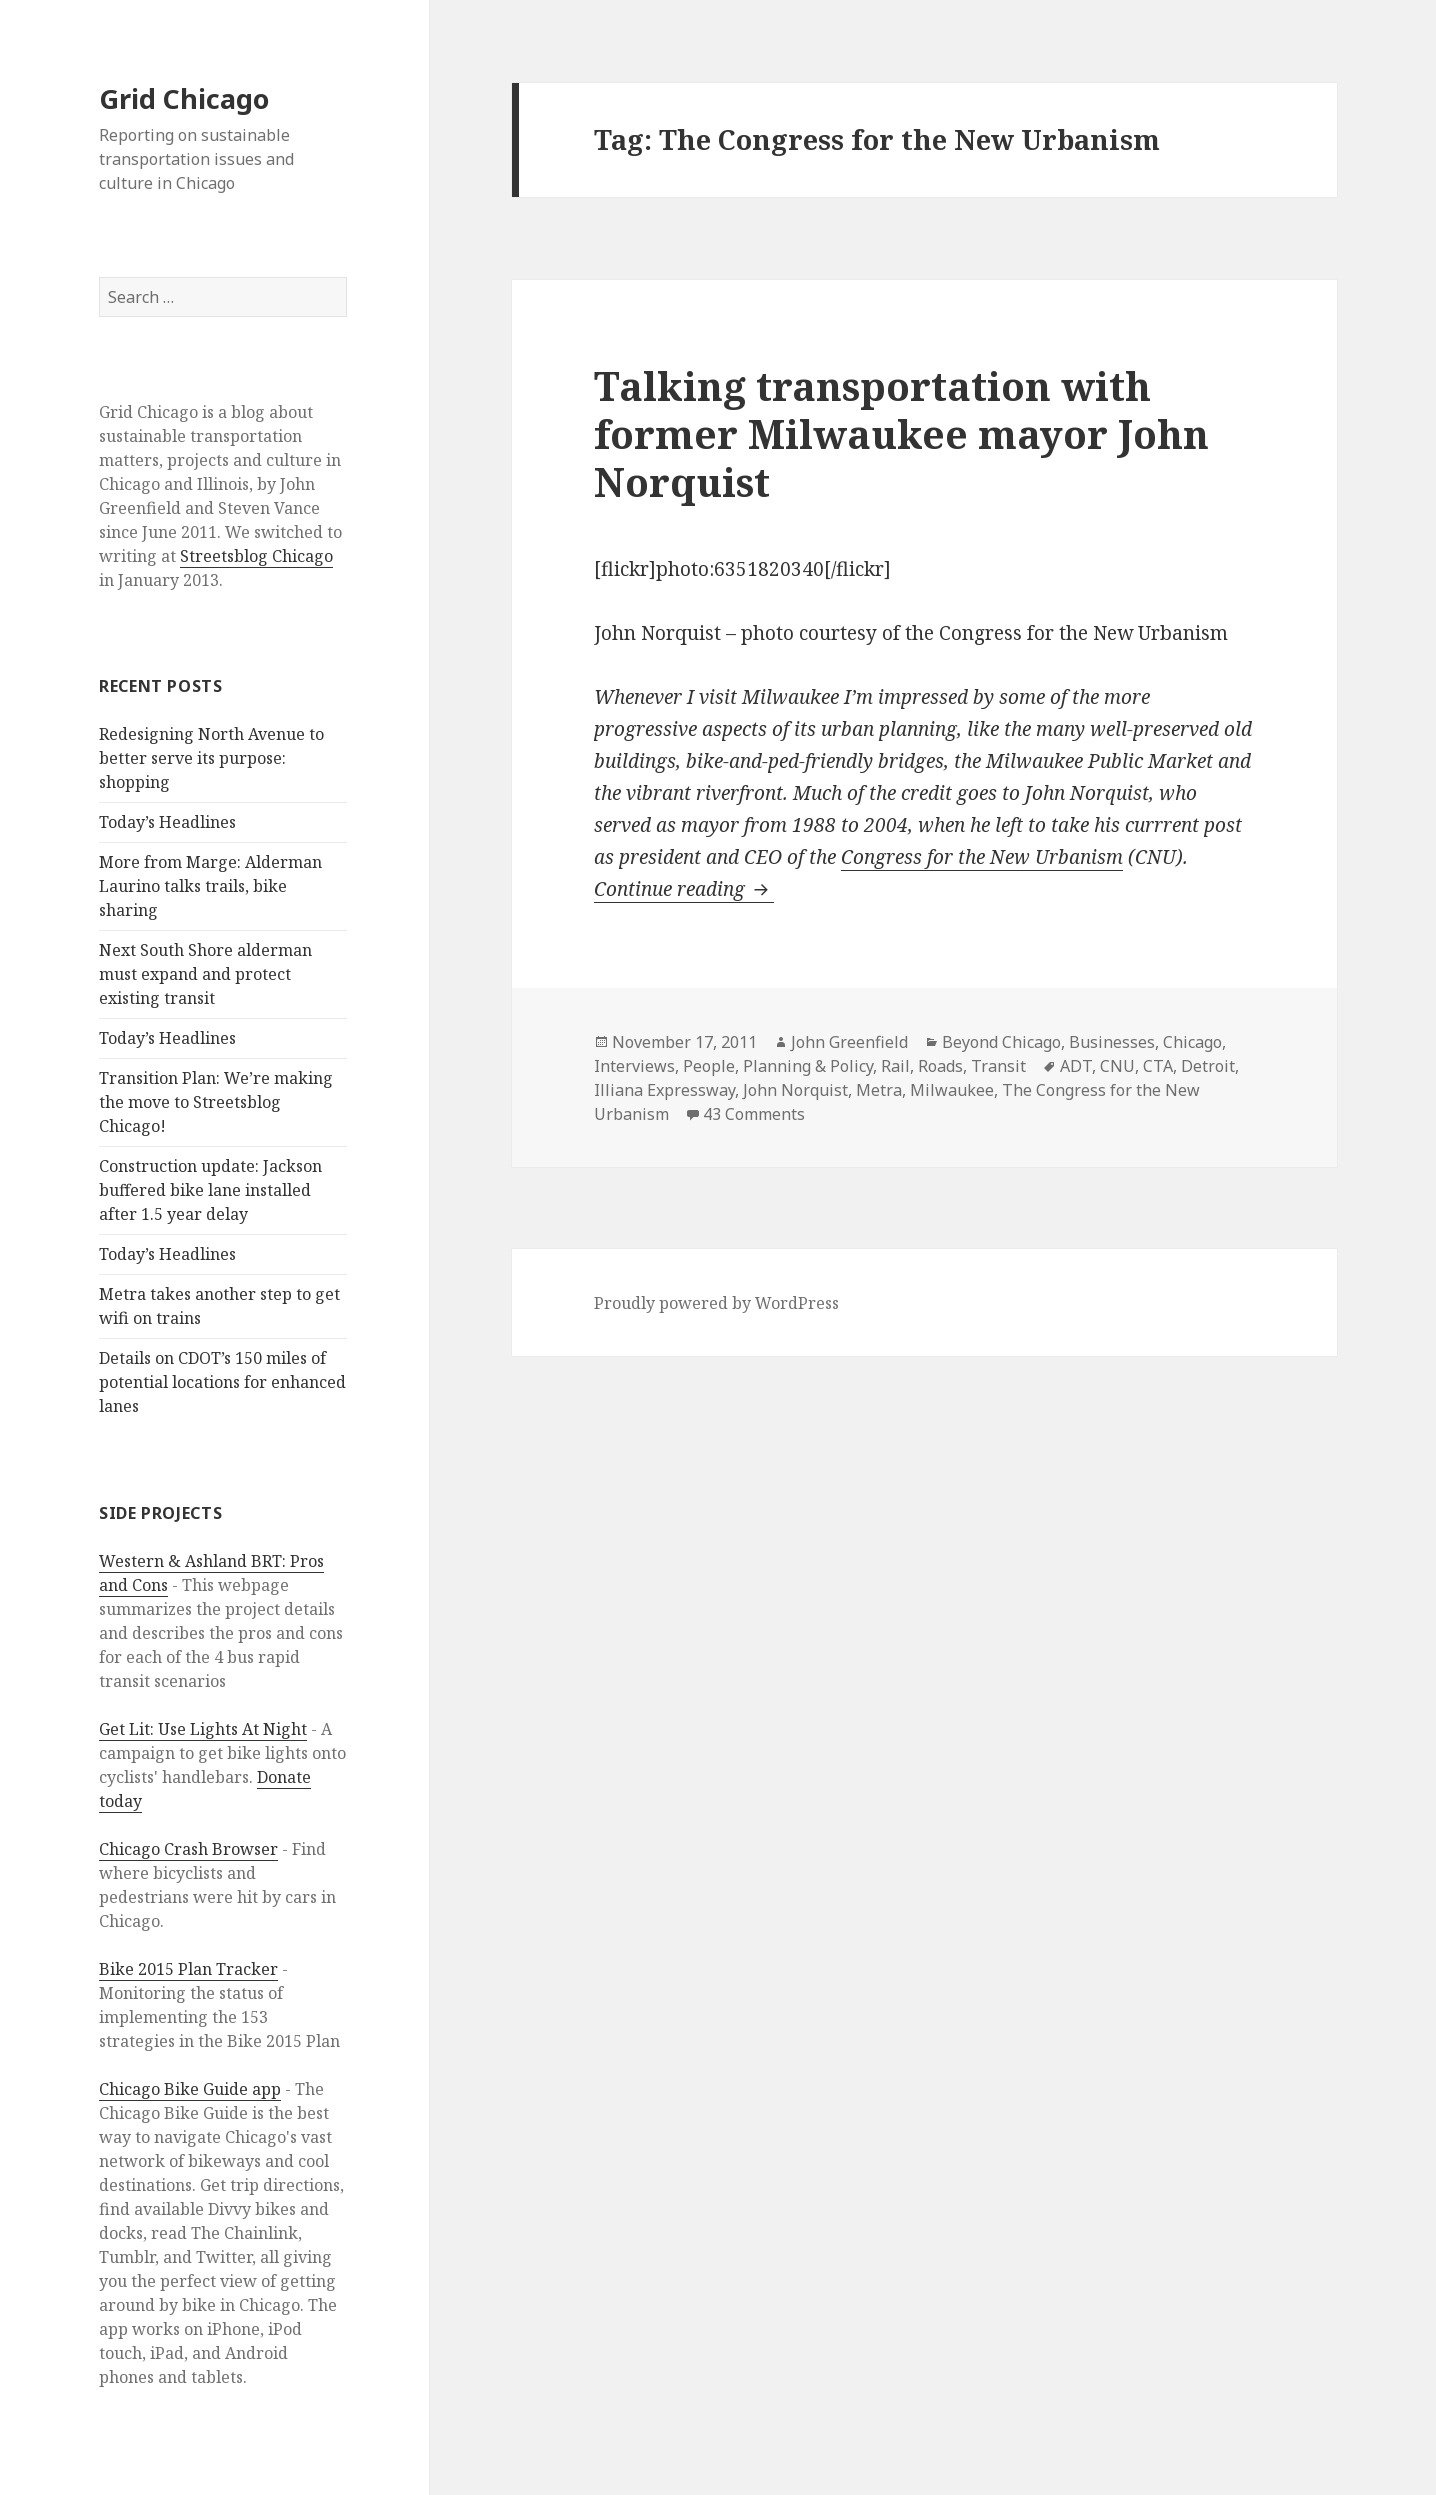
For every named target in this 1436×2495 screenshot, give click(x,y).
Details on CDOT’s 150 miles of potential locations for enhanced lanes (222, 1382)
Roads (940, 1066)
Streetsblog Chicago (256, 556)
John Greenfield (849, 1042)
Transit (998, 1066)
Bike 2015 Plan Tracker (188, 1969)
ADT (1076, 1066)
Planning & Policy (808, 1066)
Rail (895, 1066)
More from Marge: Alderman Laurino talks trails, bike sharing (210, 886)
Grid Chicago (184, 98)
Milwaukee (952, 1090)
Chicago (1192, 1042)
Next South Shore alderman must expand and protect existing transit (205, 974)
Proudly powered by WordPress (716, 1303)
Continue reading (684, 889)
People (709, 1066)
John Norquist (795, 1090)
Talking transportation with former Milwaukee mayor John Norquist (901, 433)
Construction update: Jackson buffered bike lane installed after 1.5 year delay (210, 1190)
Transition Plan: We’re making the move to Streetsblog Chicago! (216, 1102)
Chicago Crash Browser (188, 1849)
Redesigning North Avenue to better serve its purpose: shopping (211, 758)
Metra (879, 1090)
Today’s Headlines (167, 822)
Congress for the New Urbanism (982, 857)
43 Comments (754, 1114)
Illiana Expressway (664, 1090)
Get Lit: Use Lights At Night (203, 1729)
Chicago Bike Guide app (190, 2089)
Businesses (1112, 1042)
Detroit (1208, 1066)
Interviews (634, 1066)
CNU (1117, 1066)
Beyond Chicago (1001, 1042)
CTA (1158, 1066)
